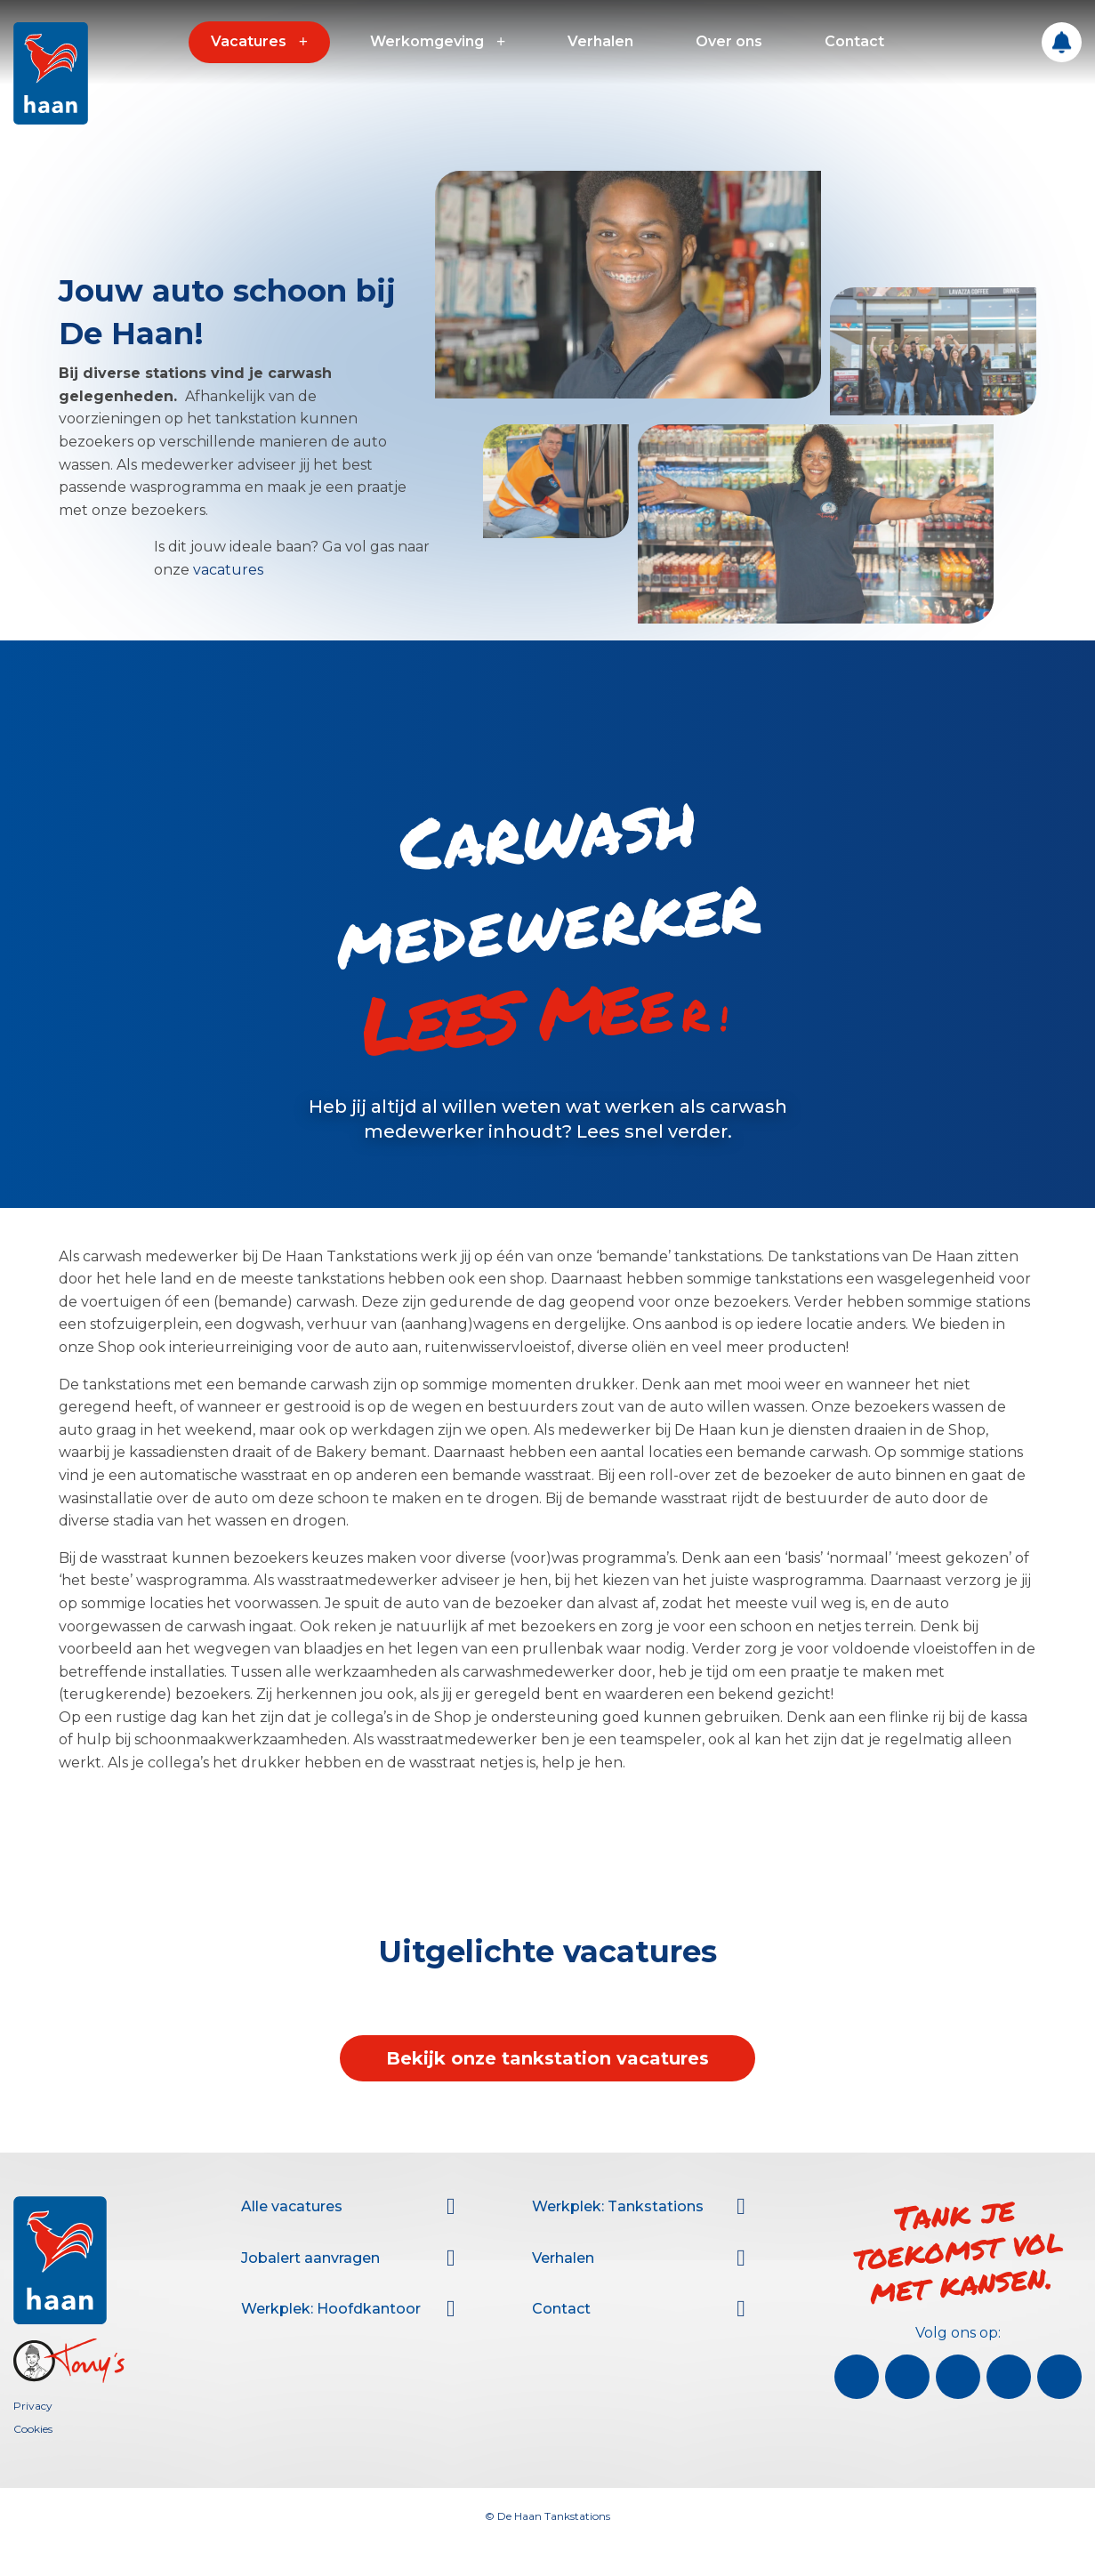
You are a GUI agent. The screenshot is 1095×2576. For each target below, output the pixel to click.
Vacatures (248, 41)
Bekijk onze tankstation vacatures (547, 2058)
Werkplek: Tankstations (618, 2206)
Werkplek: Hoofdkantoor (331, 2308)
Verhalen (600, 41)
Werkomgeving (427, 41)
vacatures (228, 569)
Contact (854, 41)
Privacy (32, 2405)
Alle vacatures (291, 2206)
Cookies (32, 2428)
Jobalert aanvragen (310, 2258)
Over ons (729, 41)
